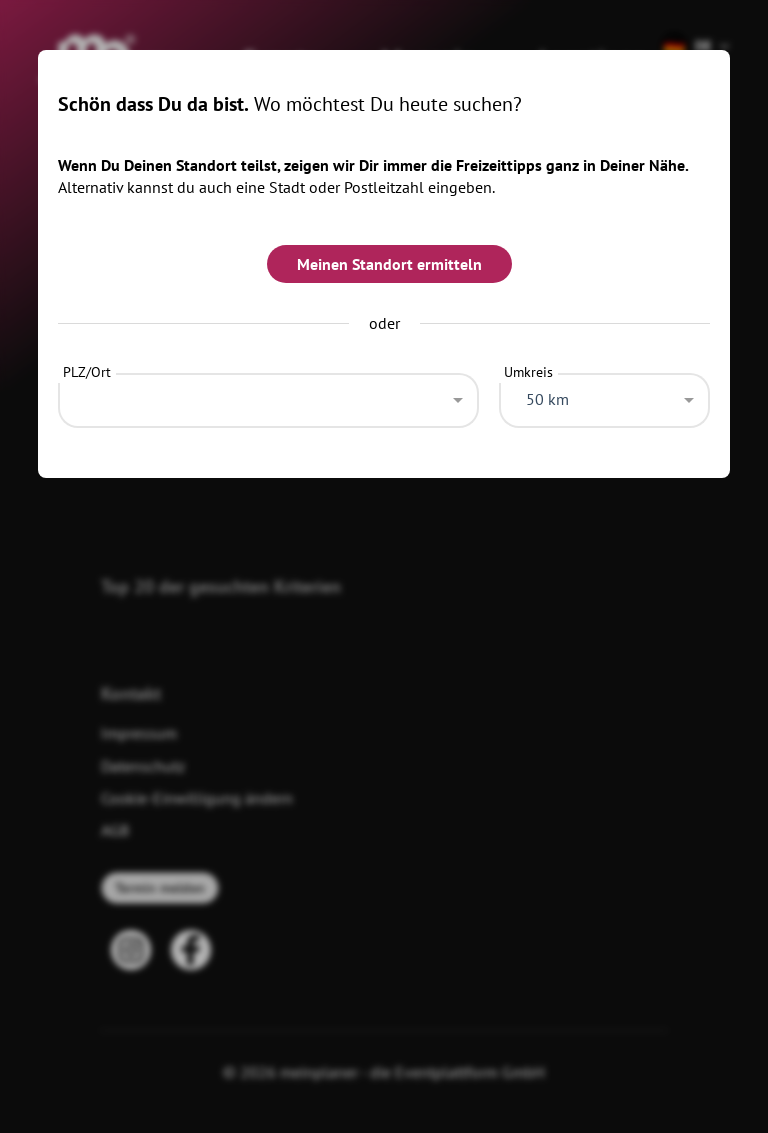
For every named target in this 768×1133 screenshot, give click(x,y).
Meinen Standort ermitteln (389, 264)
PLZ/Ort (87, 372)
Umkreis (528, 372)
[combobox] (268, 395)
